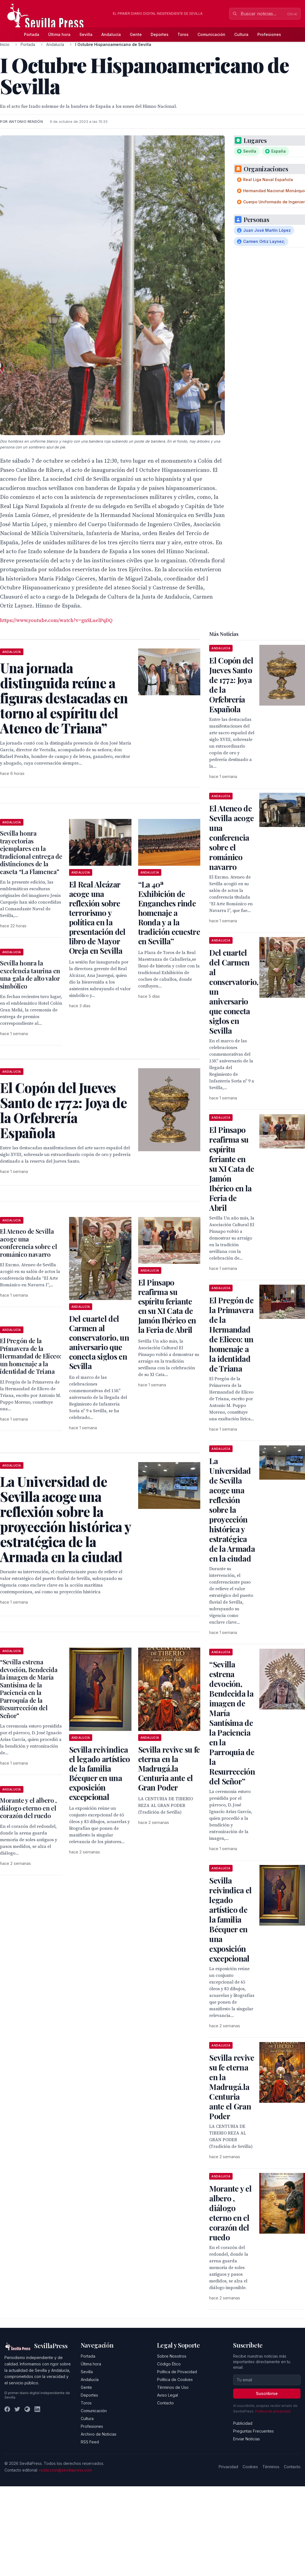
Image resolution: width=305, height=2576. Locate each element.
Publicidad (242, 2423)
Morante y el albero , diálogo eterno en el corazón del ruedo (28, 1808)
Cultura (241, 34)
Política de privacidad (273, 2411)
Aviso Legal (167, 2395)
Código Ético (169, 2364)
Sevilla (85, 34)
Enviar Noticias (246, 2438)
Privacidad (228, 2466)
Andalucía (111, 34)
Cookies (250, 2466)
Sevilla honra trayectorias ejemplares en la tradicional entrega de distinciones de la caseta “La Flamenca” (31, 852)
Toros (183, 34)
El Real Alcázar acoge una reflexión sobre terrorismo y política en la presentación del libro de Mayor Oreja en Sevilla (97, 917)
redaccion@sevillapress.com (65, 2470)
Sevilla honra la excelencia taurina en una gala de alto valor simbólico (30, 974)
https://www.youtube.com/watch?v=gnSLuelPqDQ (56, 620)
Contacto (165, 2403)
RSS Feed (90, 2442)
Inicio (4, 44)
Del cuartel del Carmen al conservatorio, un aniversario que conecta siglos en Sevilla (99, 1342)
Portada (31, 34)
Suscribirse (267, 2393)
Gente (136, 34)
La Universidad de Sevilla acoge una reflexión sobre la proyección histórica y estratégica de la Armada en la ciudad (232, 1509)
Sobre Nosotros (171, 2356)
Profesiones (269, 34)
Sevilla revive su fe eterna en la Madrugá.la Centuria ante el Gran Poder (169, 1768)
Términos (270, 2466)
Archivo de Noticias (98, 2434)
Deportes (160, 34)
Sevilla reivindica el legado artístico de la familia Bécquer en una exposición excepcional (99, 1773)
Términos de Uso (173, 2387)
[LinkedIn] (37, 2409)
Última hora (59, 34)
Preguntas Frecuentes (253, 2431)
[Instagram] (27, 2409)
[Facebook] (7, 2409)
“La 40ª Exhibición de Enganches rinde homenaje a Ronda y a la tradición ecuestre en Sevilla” (169, 912)
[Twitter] (17, 2409)
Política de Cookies (175, 2379)
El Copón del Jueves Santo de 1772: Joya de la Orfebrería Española (231, 684)
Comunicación (211, 34)
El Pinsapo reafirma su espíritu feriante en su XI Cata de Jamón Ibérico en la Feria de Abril (167, 1306)
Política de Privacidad (177, 2371)
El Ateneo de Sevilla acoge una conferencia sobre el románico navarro (28, 1242)
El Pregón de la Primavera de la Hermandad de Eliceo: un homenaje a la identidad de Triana (30, 1355)
